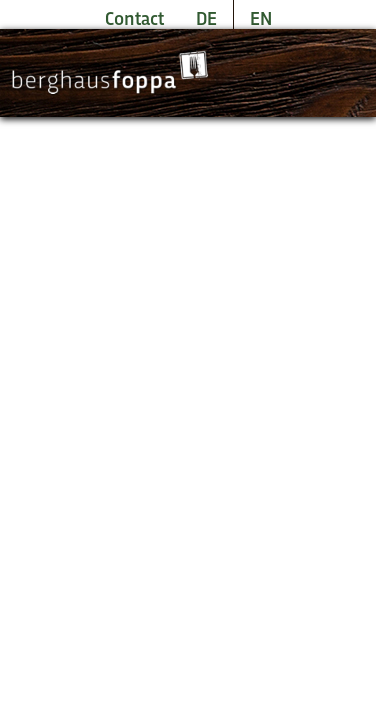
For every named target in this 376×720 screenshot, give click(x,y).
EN (261, 20)
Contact (134, 20)
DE (206, 20)
